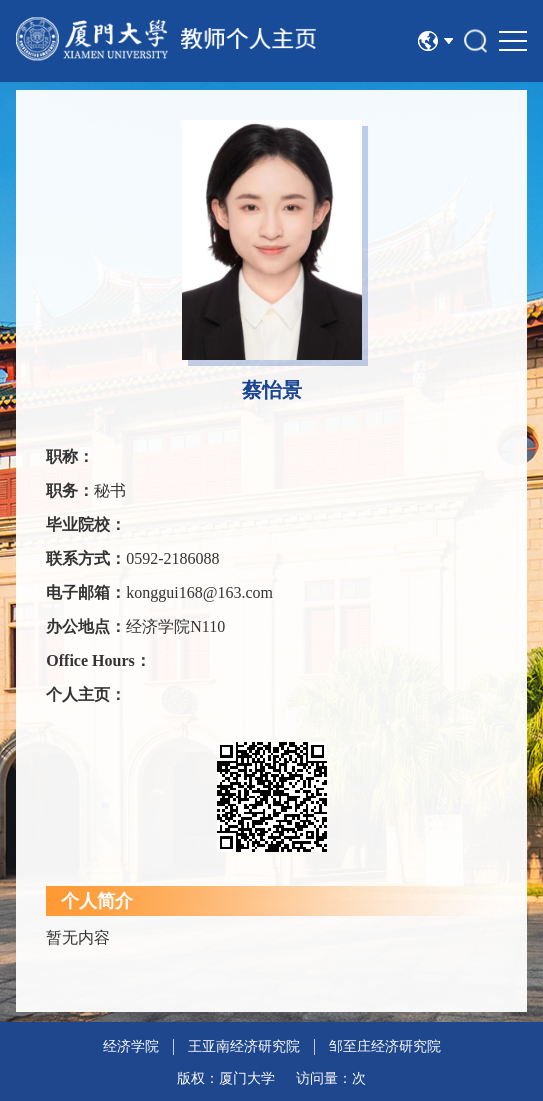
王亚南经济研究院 (244, 1046)
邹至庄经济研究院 (385, 1046)
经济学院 (131, 1046)
